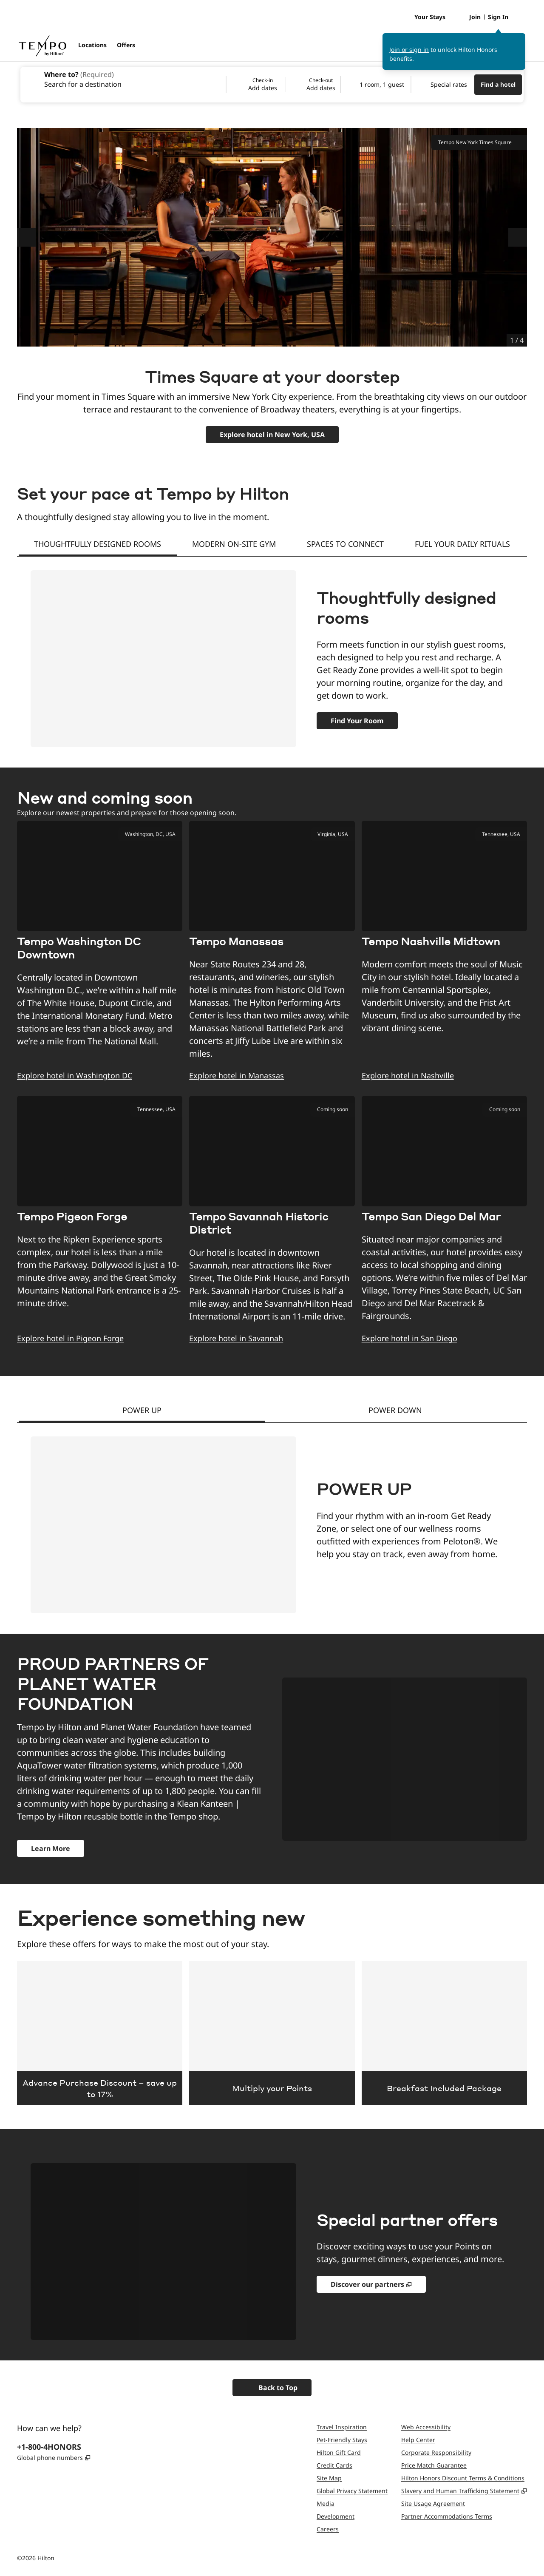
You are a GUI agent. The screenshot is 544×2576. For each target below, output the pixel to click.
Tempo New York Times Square (479, 142)
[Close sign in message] (519, 39)
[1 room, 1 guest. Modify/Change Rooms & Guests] (376, 85)
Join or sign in (409, 49)
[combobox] (122, 79)
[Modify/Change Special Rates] (442, 85)
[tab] (98, 545)
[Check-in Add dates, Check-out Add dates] (283, 85)
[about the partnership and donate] (50, 1848)
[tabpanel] (272, 652)
